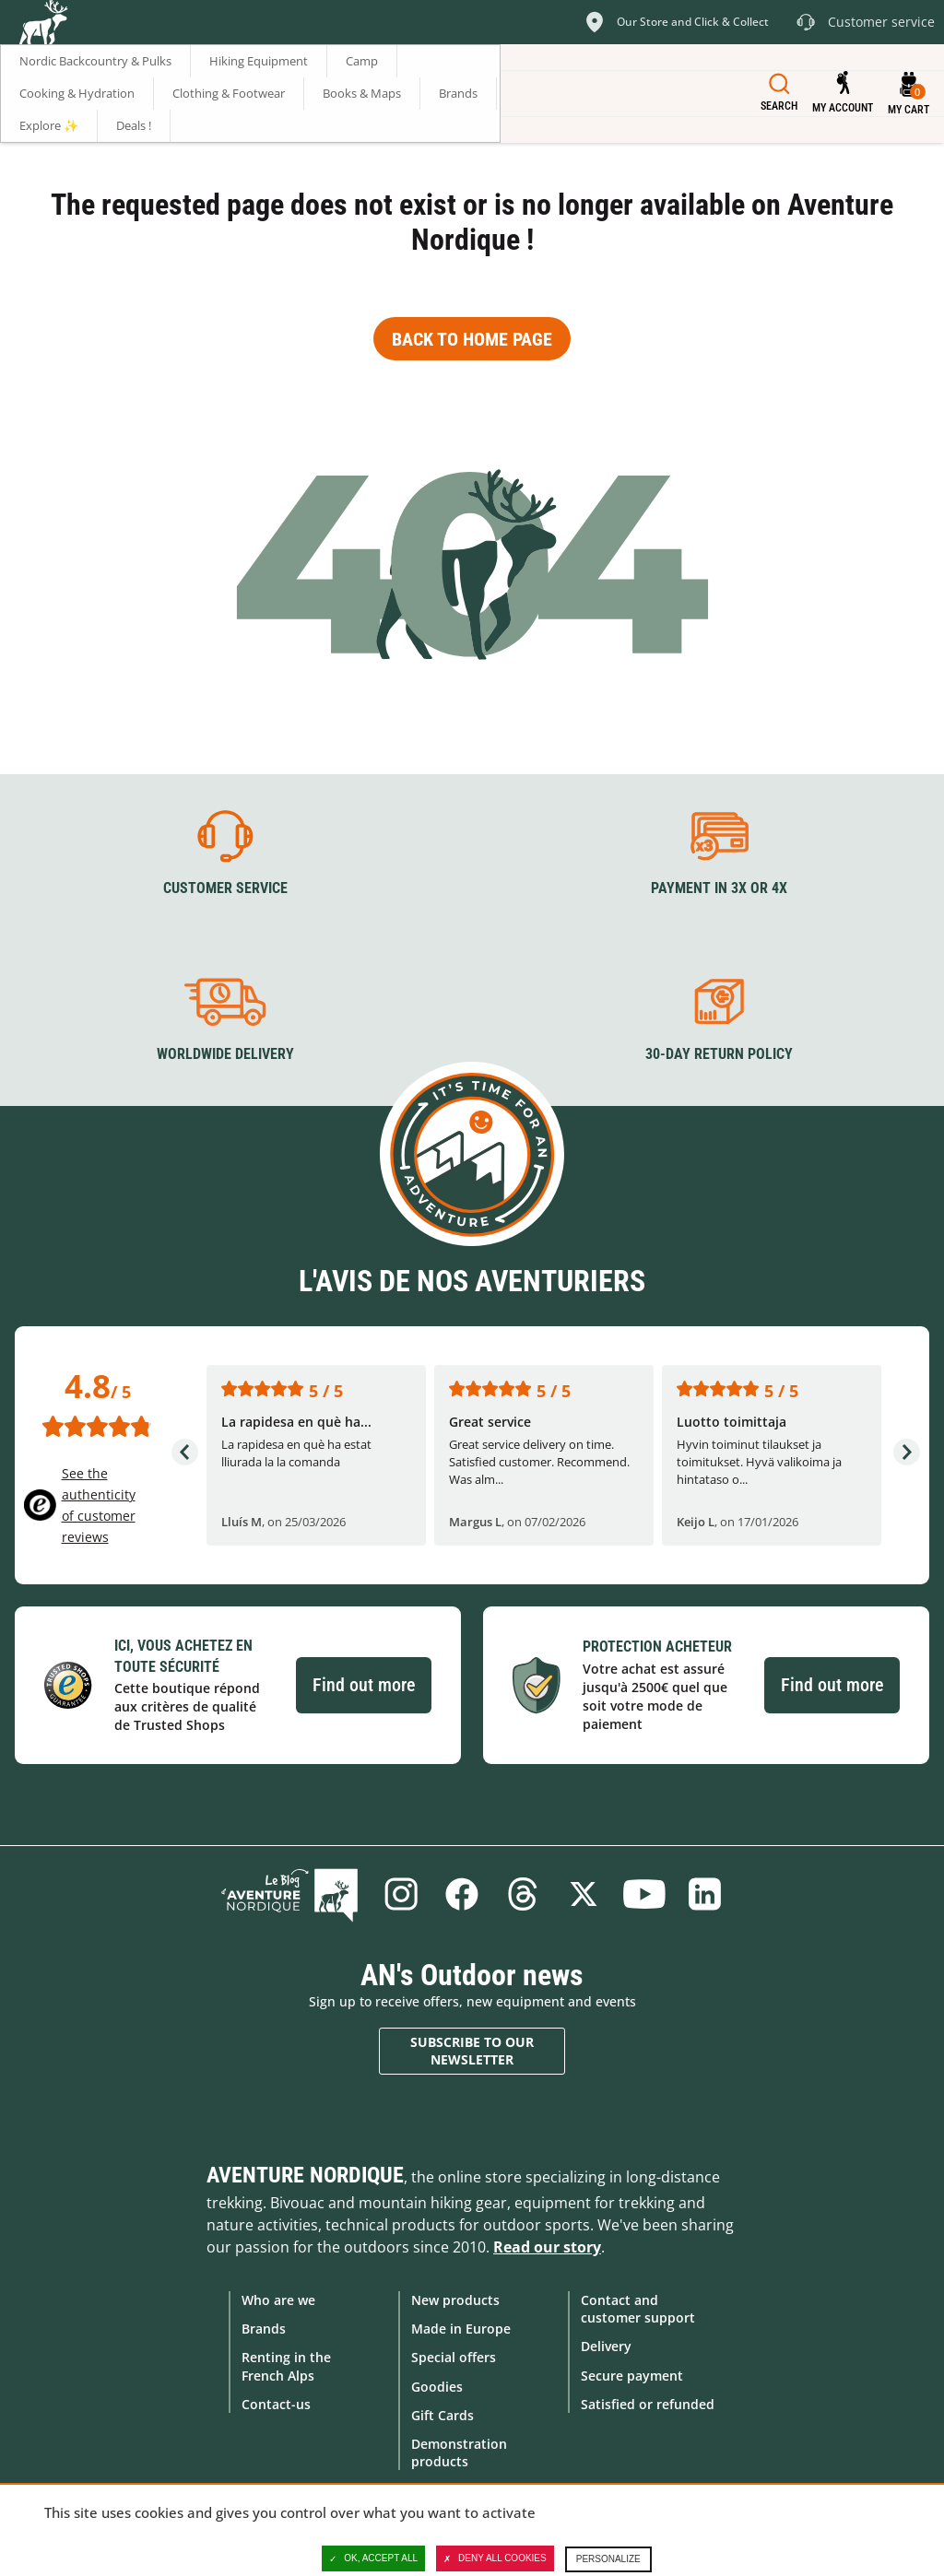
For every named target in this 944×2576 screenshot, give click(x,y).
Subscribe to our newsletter (472, 2051)
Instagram (401, 1893)
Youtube (644, 1893)
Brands (264, 2328)
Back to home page (472, 339)
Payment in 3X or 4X (719, 888)
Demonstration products (459, 2452)
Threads (523, 1893)
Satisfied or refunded (647, 2404)
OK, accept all (373, 2558)
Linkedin (705, 1893)
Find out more (364, 1685)
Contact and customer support (638, 2308)
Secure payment (632, 2375)
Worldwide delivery (225, 1054)
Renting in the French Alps (286, 2365)
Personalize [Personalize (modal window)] (608, 2559)
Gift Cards (442, 2415)
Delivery (606, 2346)
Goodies (437, 2386)
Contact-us (276, 2404)
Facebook (462, 1893)
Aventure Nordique (305, 2175)
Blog (289, 1893)
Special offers (453, 2357)
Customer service (225, 888)
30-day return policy (719, 1054)
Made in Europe (461, 2328)
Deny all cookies (495, 2558)
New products (455, 2300)
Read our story (547, 2247)
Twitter (583, 1893)
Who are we (278, 2300)
